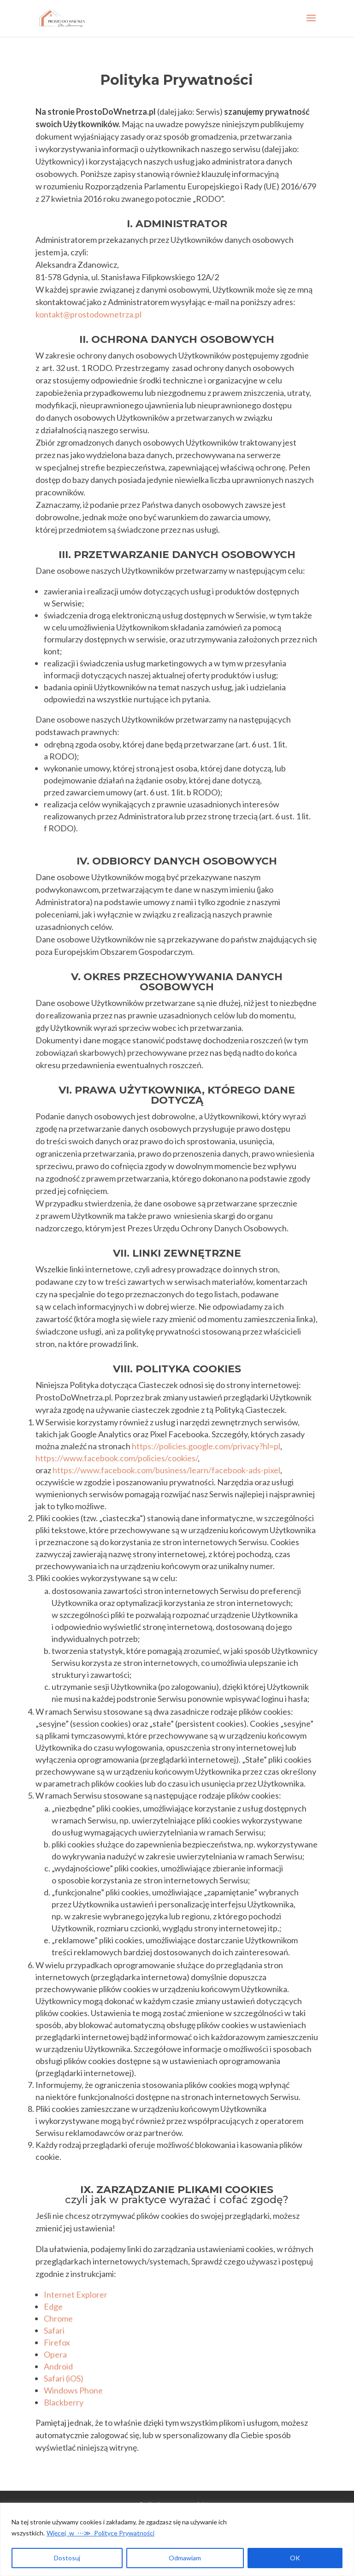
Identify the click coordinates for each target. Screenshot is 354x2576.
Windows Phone (73, 2390)
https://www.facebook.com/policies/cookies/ (116, 1458)
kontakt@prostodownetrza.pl (88, 314)
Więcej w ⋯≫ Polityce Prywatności (100, 2533)
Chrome (58, 2318)
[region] (177, 2539)
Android (58, 2366)
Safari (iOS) (63, 2378)
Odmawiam (185, 2558)
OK (295, 2558)
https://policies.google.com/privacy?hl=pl (206, 1446)
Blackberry (63, 2402)
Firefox (57, 2342)
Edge (53, 2306)
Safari (54, 2330)
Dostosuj (67, 2558)
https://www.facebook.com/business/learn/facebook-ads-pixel (166, 1470)
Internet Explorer (75, 2294)
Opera (55, 2354)
